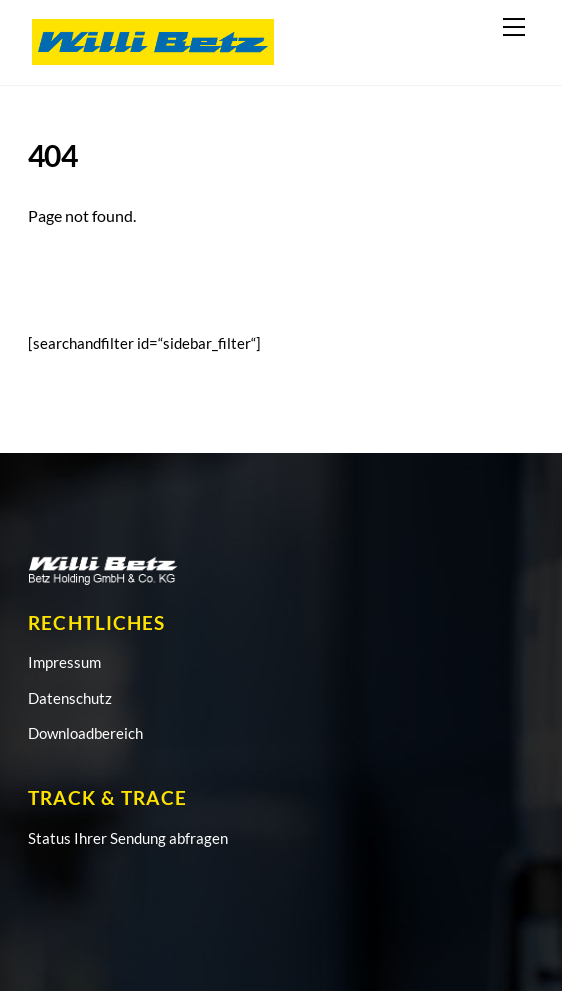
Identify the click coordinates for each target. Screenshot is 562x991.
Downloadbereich (85, 733)
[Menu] (514, 27)
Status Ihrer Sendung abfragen (128, 838)
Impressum (64, 662)
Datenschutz (70, 698)
